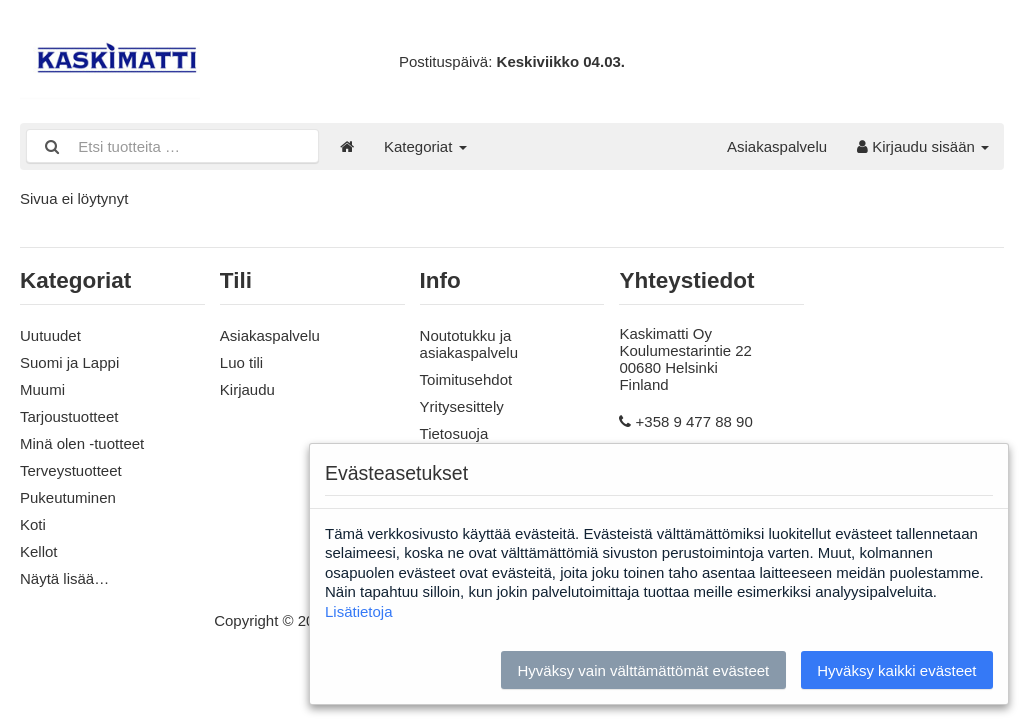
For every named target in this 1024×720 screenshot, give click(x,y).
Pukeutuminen (68, 497)
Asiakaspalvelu (777, 146)
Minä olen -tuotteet (82, 443)
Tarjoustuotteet (69, 416)
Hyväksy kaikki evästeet (896, 670)
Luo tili (241, 362)
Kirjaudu (247, 389)
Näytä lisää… (64, 578)
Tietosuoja (454, 433)
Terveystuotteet (71, 470)
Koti (33, 524)
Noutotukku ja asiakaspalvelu (469, 344)
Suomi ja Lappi (69, 362)
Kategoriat (425, 146)
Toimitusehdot (466, 379)
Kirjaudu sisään (923, 146)
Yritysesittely (462, 406)
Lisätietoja (359, 611)
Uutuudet (50, 335)
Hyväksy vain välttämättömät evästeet (643, 670)
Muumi (42, 389)
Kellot (39, 551)
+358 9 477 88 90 (694, 421)
